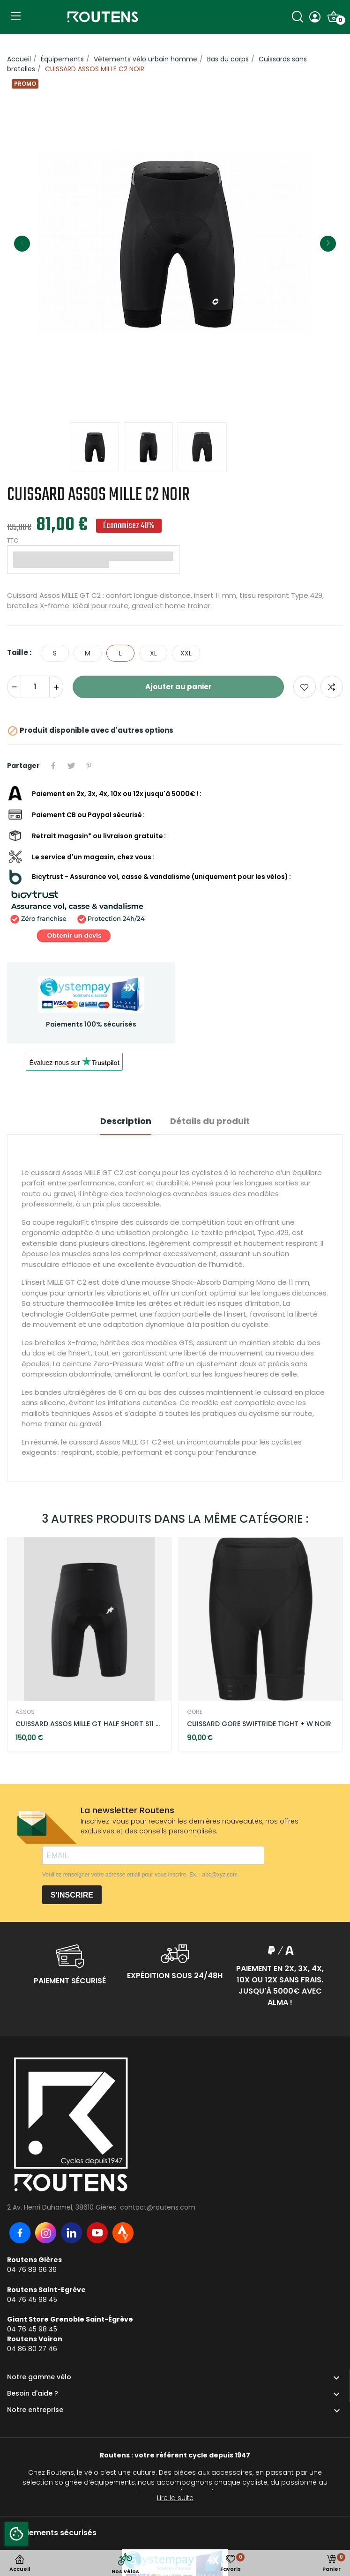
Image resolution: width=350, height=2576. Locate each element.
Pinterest (89, 766)
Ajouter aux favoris (304, 687)
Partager (53, 766)
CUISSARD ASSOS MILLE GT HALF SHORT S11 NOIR (89, 1724)
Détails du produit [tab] (210, 1121)
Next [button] (328, 244)
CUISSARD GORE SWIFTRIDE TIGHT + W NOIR (259, 1724)
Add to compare (331, 687)
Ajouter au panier (178, 687)
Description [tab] (125, 1121)
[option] (175, 243)
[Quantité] (35, 687)
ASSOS (25, 1712)
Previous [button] (22, 244)
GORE (194, 1712)
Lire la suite (175, 2497)
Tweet (71, 766)
